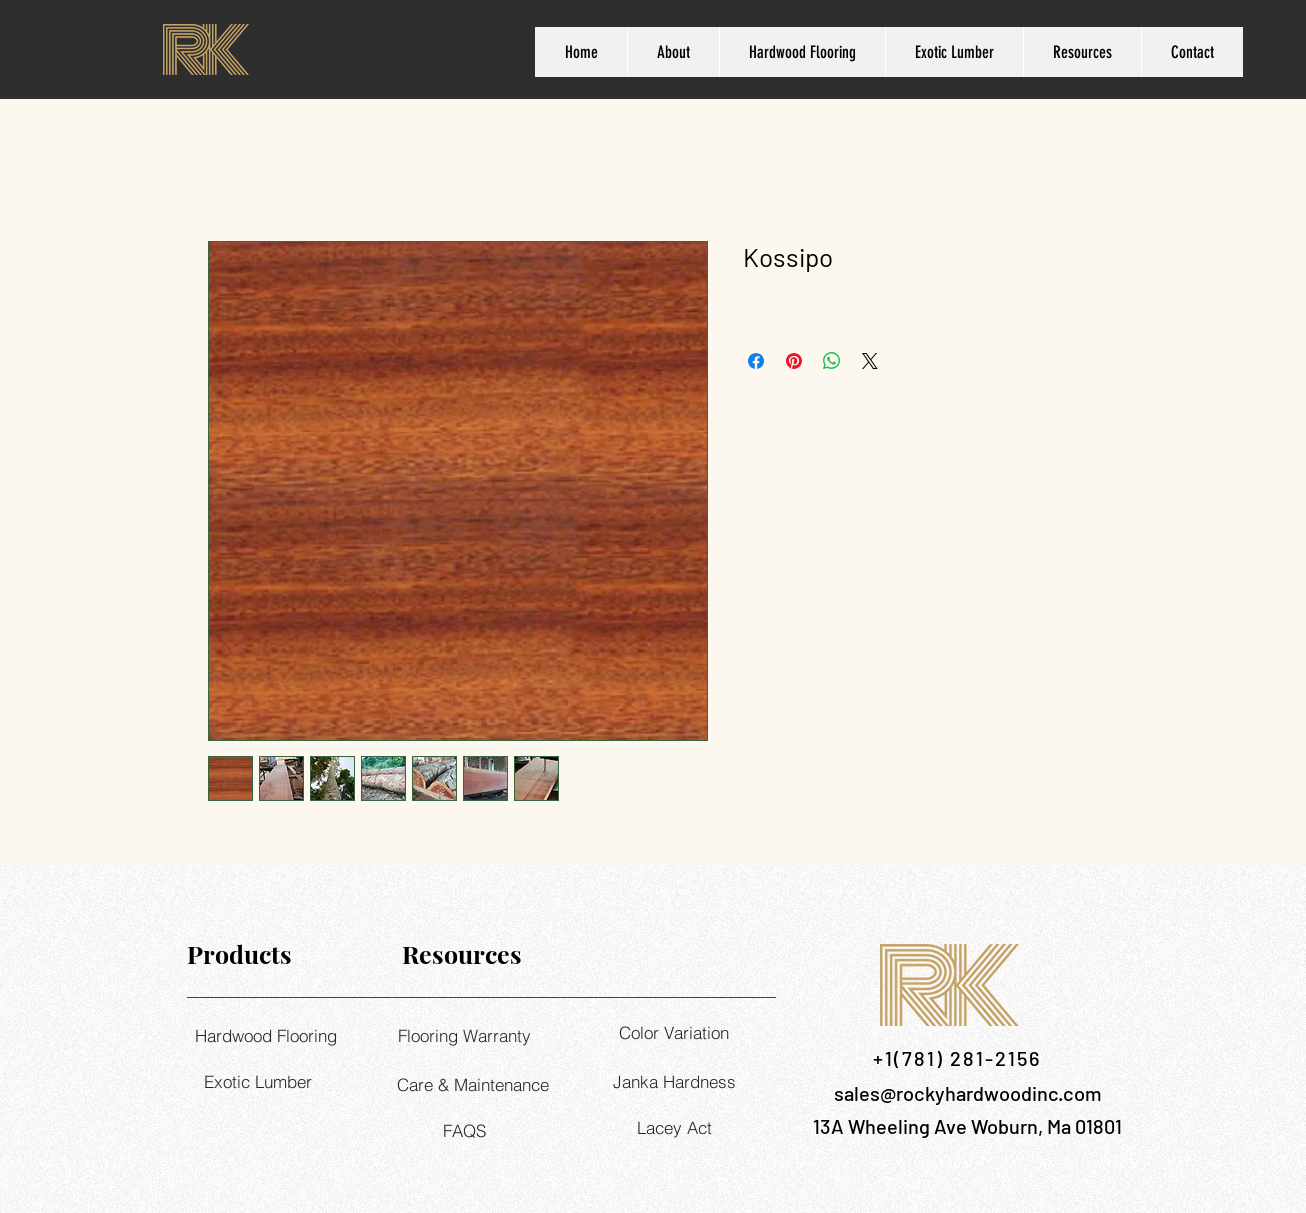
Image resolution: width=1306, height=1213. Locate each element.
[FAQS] (464, 1130)
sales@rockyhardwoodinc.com (968, 1093)
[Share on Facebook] (756, 361)
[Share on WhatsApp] (832, 361)
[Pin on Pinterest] (794, 361)
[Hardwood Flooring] (265, 1035)
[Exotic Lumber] (258, 1081)
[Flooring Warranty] (464, 1035)
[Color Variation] (674, 1032)
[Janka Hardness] (674, 1081)
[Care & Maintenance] (472, 1084)
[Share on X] (870, 361)
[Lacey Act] (674, 1127)
